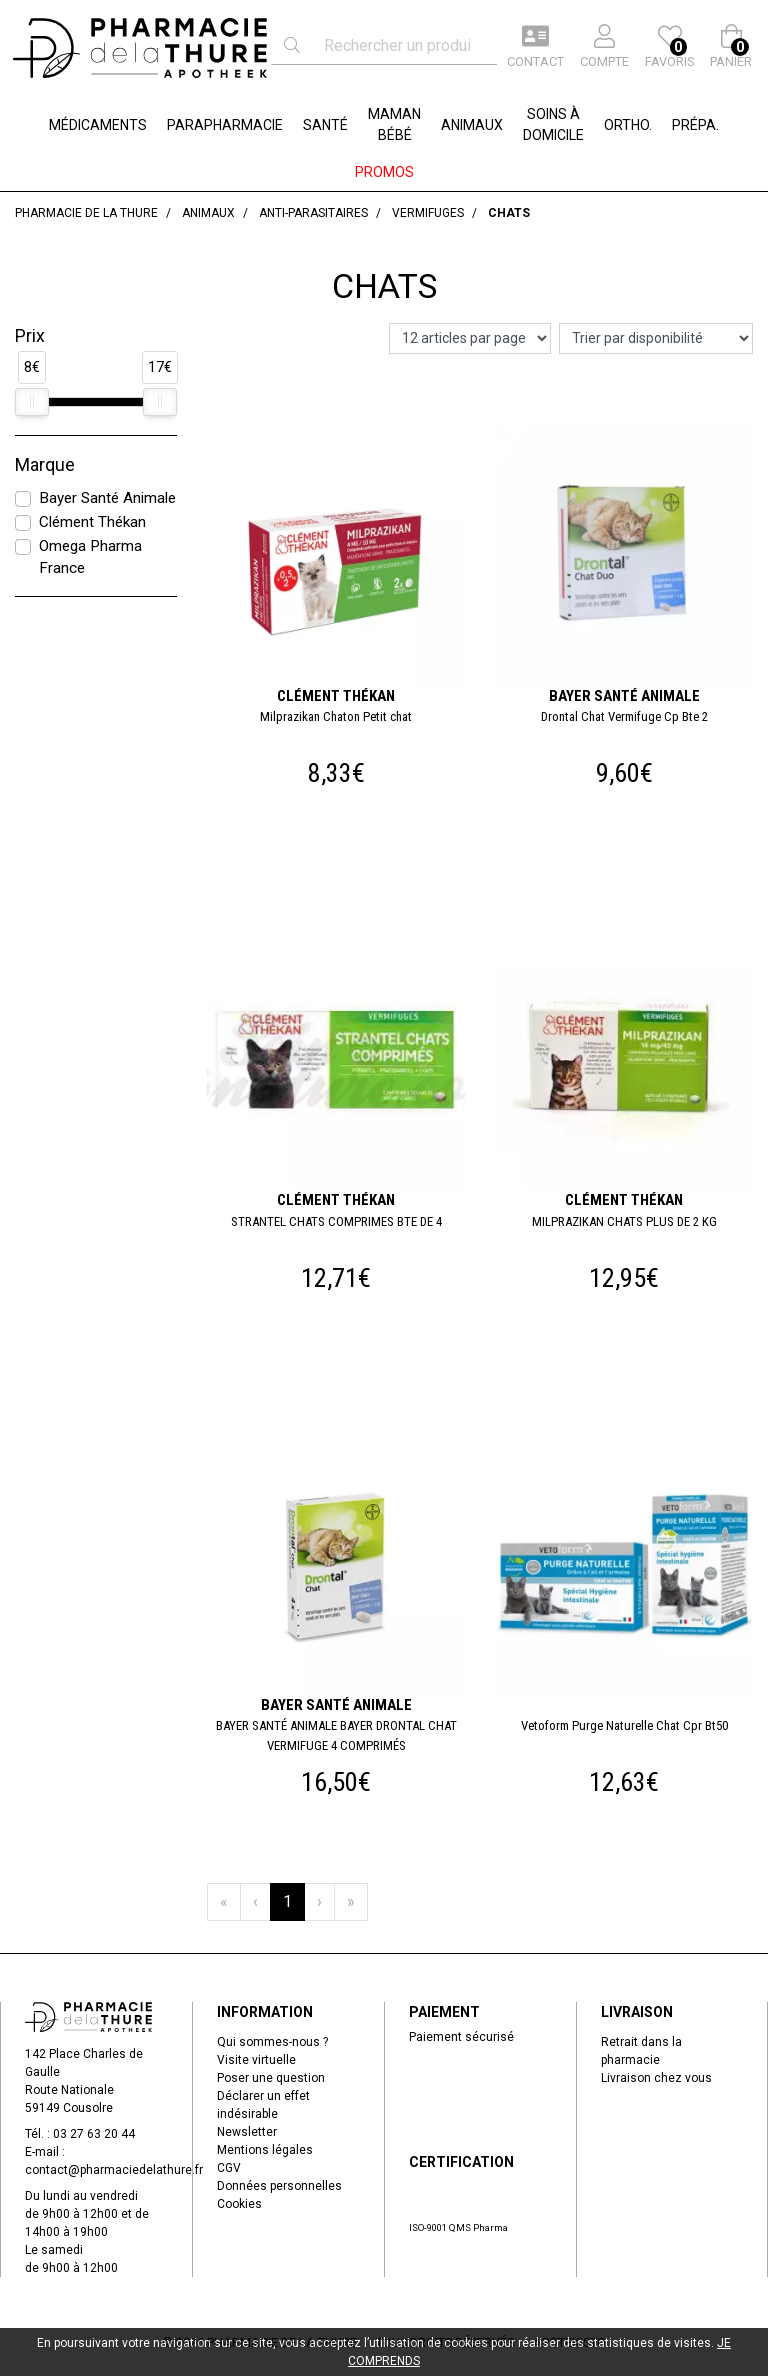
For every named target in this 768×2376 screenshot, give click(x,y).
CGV (229, 2168)
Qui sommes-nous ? (272, 2042)
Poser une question (271, 2078)
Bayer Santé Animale (107, 498)
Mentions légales (265, 2150)
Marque (45, 465)
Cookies (239, 2204)
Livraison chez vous (656, 2078)
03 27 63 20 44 (94, 2134)
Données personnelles (279, 2186)
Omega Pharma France (90, 557)
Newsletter (247, 2132)
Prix (30, 336)
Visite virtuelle (256, 2060)
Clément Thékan (92, 522)
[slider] (32, 402)
